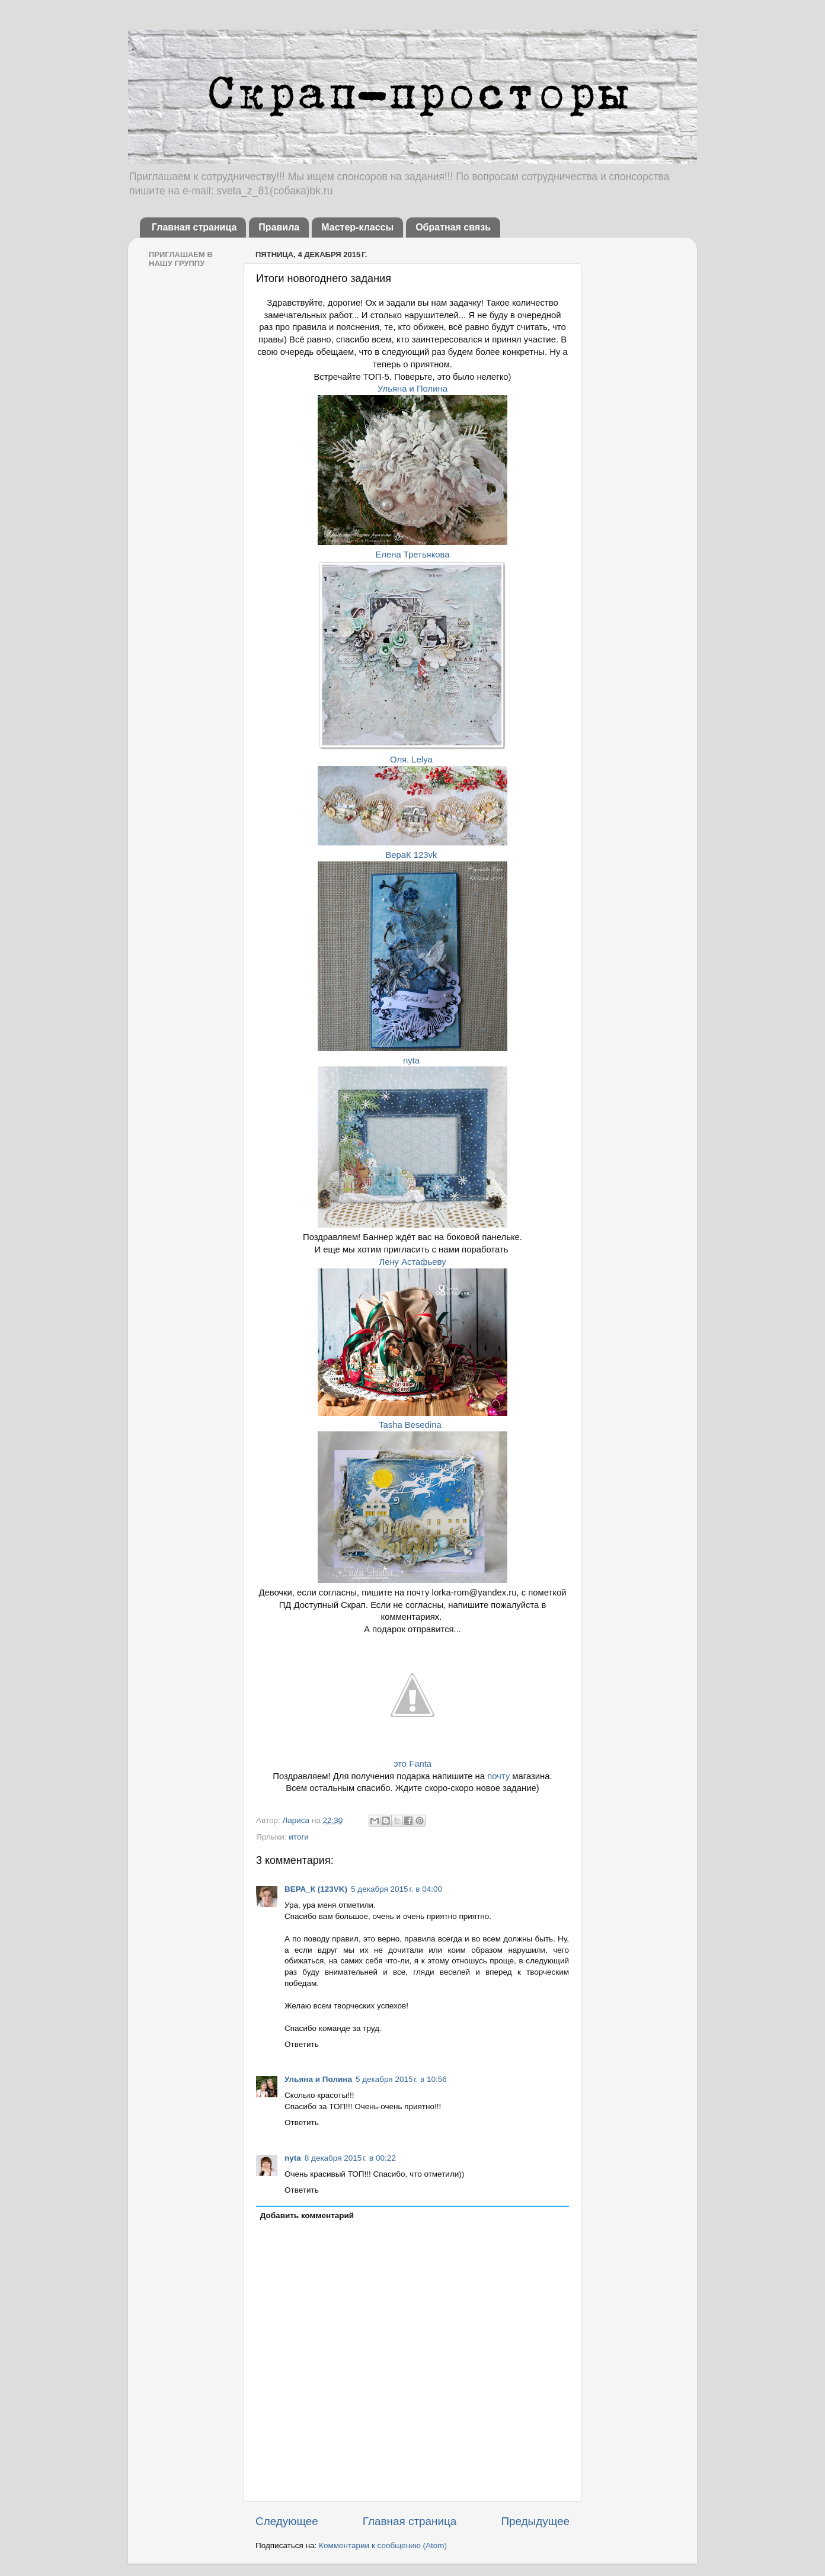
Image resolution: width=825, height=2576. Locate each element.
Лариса (296, 1820)
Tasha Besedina (412, 1425)
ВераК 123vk (411, 855)
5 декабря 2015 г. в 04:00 (396, 1889)
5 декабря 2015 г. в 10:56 (401, 2079)
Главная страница (194, 227)
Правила (278, 227)
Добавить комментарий (307, 2215)
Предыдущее (535, 2521)
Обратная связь (453, 227)
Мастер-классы (357, 227)
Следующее (286, 2521)
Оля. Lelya (411, 759)
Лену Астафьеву (412, 1262)
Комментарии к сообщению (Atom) (383, 2545)
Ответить (301, 2044)
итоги (299, 1836)
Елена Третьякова (412, 554)
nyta (412, 1060)
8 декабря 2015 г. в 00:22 (350, 2158)
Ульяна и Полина (412, 388)
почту (498, 1776)
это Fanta (412, 1763)
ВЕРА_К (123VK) (315, 1889)
